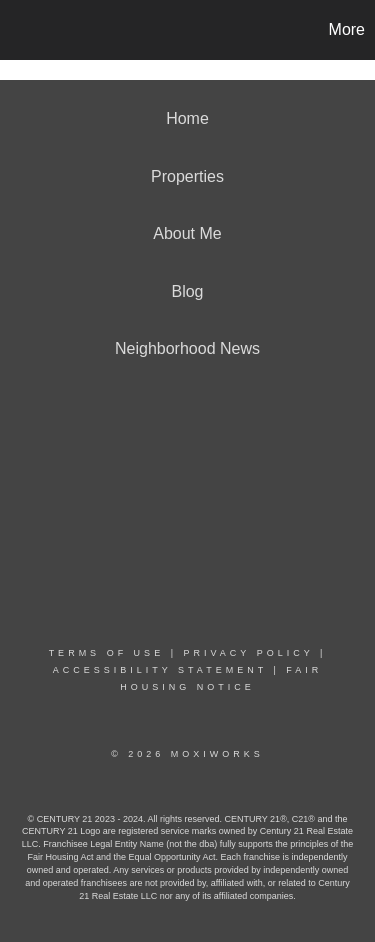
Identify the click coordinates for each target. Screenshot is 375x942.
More (347, 29)
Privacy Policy (248, 653)
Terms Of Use (107, 653)
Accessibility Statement (160, 670)
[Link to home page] (18, 30)
